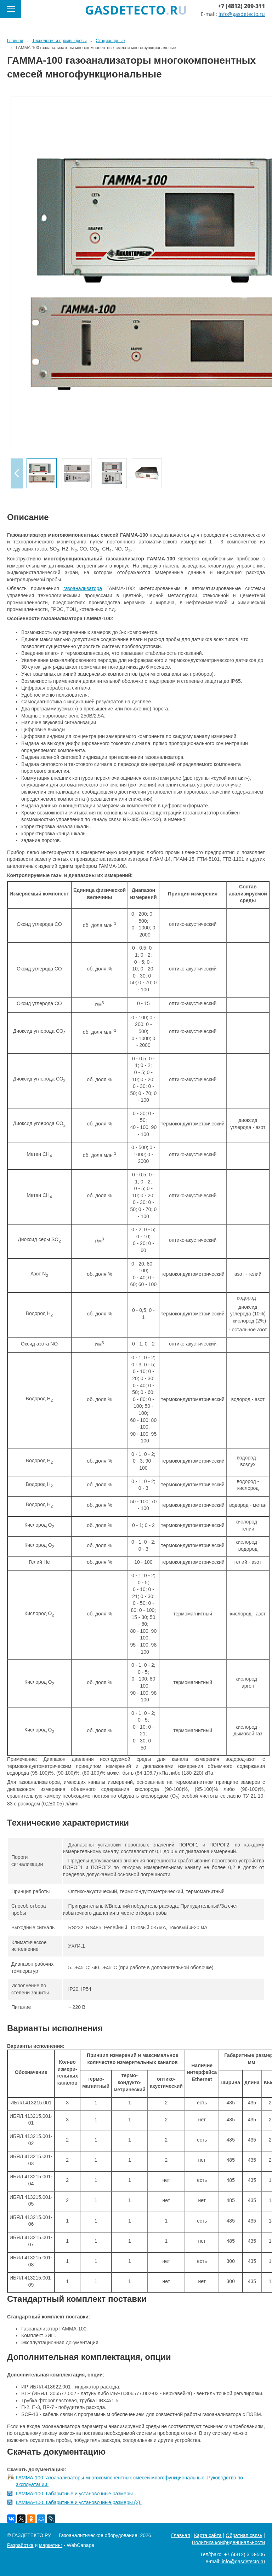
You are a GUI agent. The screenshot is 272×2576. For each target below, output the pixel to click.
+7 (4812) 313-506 (244, 2554)
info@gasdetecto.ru (242, 14)
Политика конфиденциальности (228, 2542)
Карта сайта (208, 2535)
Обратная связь (244, 2535)
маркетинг (50, 2545)
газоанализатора (82, 588)
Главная (180, 2535)
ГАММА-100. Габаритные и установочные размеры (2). (79, 2502)
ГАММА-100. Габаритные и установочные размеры (74, 2493)
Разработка (20, 2545)
